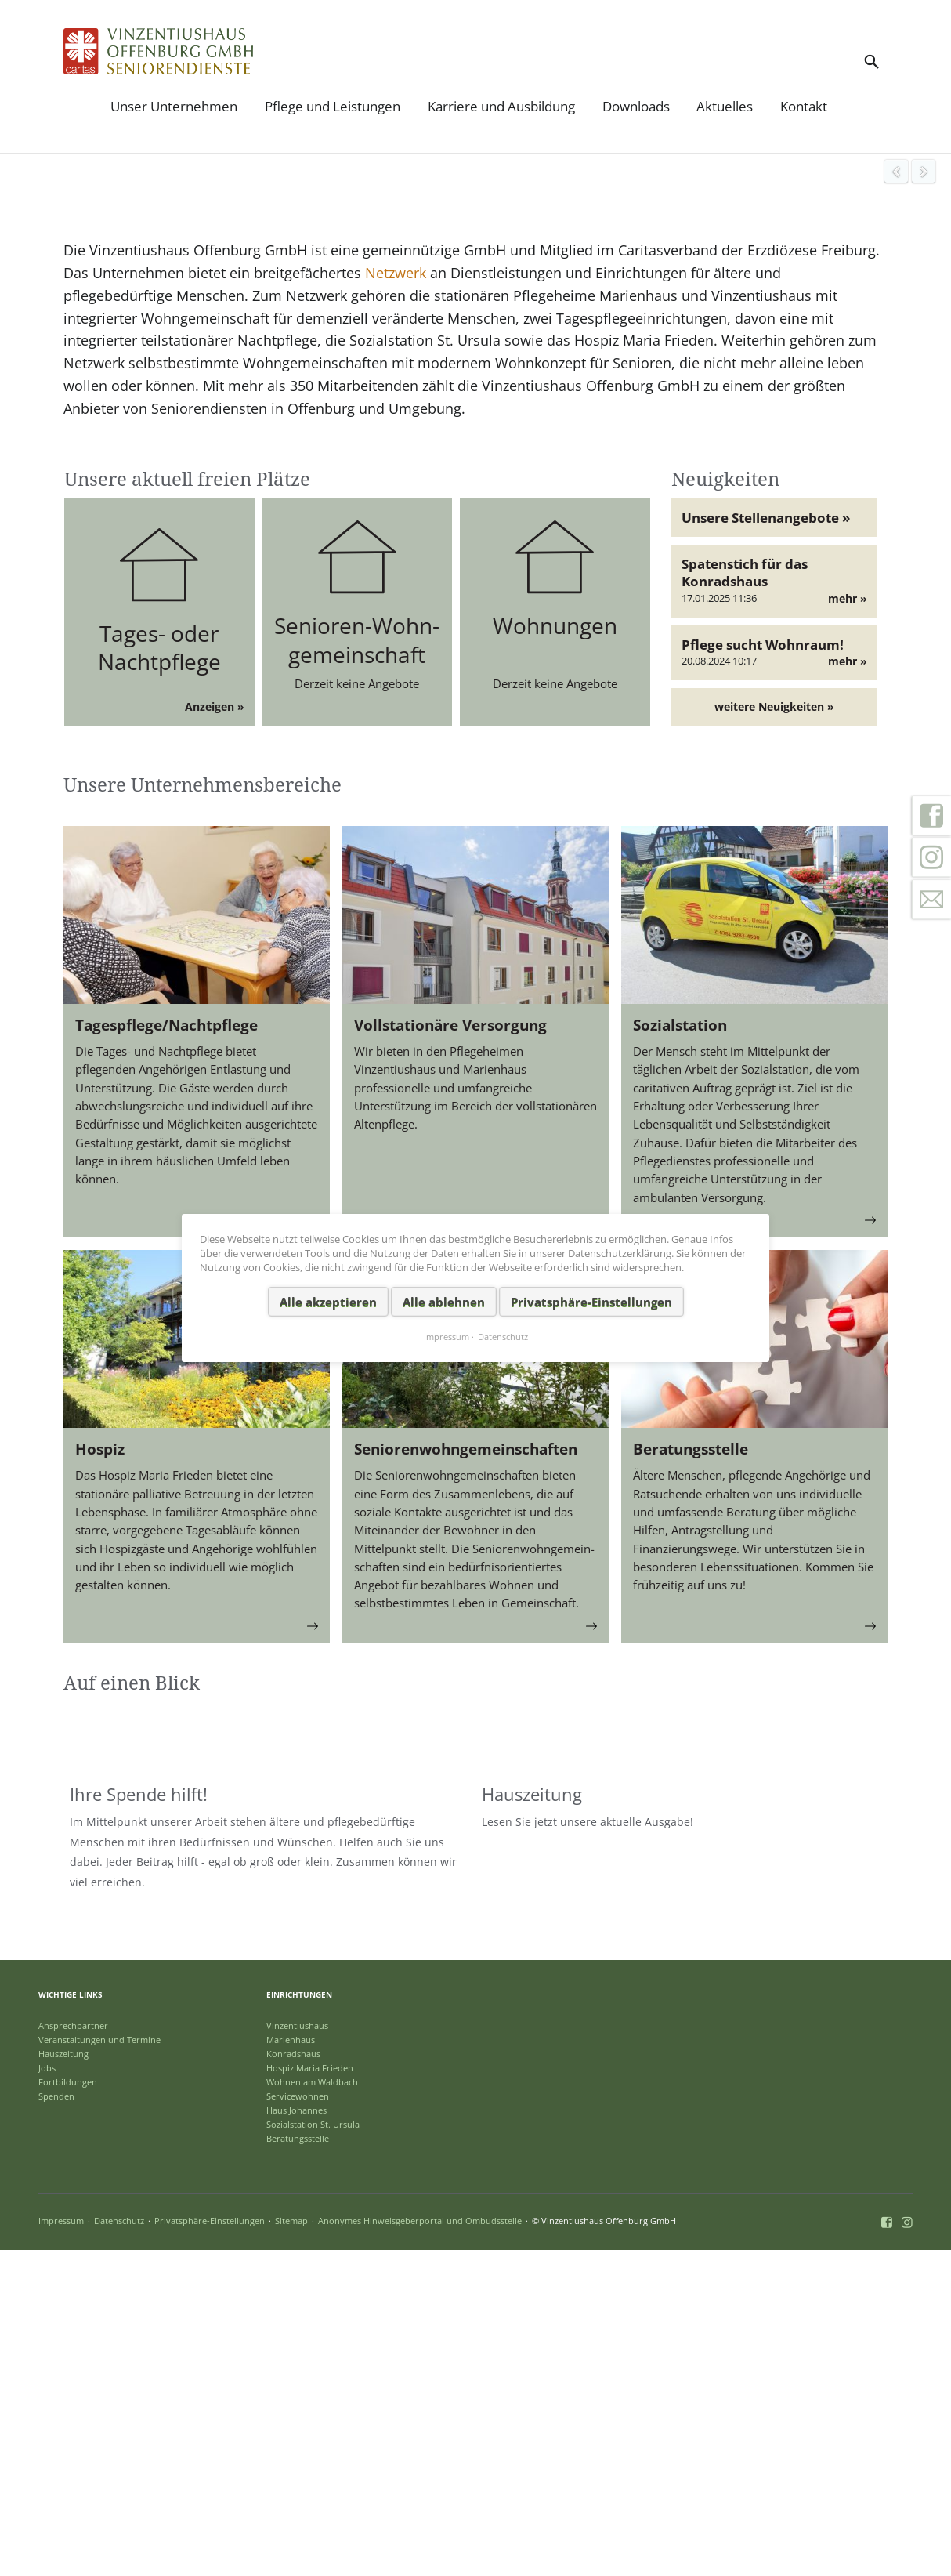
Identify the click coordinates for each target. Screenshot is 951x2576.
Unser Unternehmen (173, 106)
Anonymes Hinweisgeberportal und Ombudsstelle (420, 2547)
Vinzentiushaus (297, 2352)
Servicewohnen (297, 2423)
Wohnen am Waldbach (312, 2409)
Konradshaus (293, 2380)
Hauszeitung (63, 2380)
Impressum (61, 2547)
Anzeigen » (214, 1020)
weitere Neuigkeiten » (774, 1020)
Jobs (47, 2394)
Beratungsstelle (297, 2465)
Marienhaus (290, 2366)
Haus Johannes (296, 2437)
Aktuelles (724, 106)
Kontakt (803, 106)
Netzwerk (393, 587)
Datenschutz (119, 2547)
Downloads (636, 106)
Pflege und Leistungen (332, 106)
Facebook (931, 815)
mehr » (847, 912)
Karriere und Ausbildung (501, 106)
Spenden (56, 2423)
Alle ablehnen (444, 1301)
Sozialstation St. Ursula (313, 2451)
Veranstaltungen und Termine (99, 2366)
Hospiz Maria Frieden (309, 2394)
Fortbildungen (67, 2409)
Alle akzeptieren (328, 1301)
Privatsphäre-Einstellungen (209, 2547)
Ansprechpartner (73, 2352)
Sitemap (291, 2547)
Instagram (931, 857)
